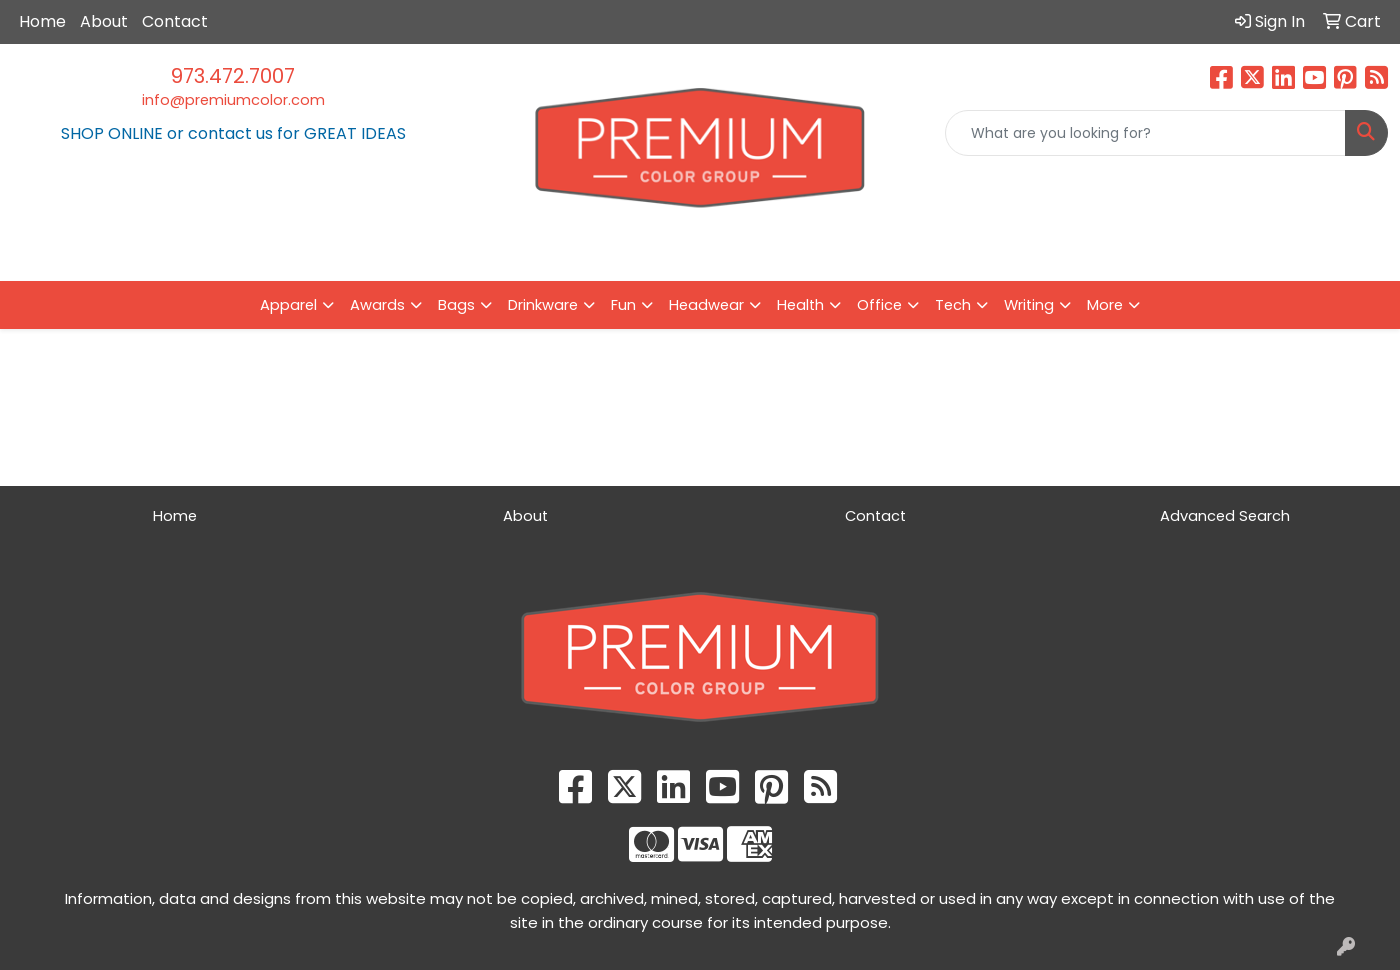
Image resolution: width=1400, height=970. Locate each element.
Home (42, 21)
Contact (175, 21)
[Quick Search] (1145, 133)
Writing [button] (1029, 305)
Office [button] (879, 305)
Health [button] (800, 305)
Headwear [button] (706, 305)
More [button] (1105, 305)
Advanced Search (1225, 516)
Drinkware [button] (543, 305)
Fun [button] (623, 305)
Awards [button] (377, 305)
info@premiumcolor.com (233, 100)
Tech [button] (953, 305)
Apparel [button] (288, 305)
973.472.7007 (233, 76)
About (104, 21)
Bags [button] (456, 305)
